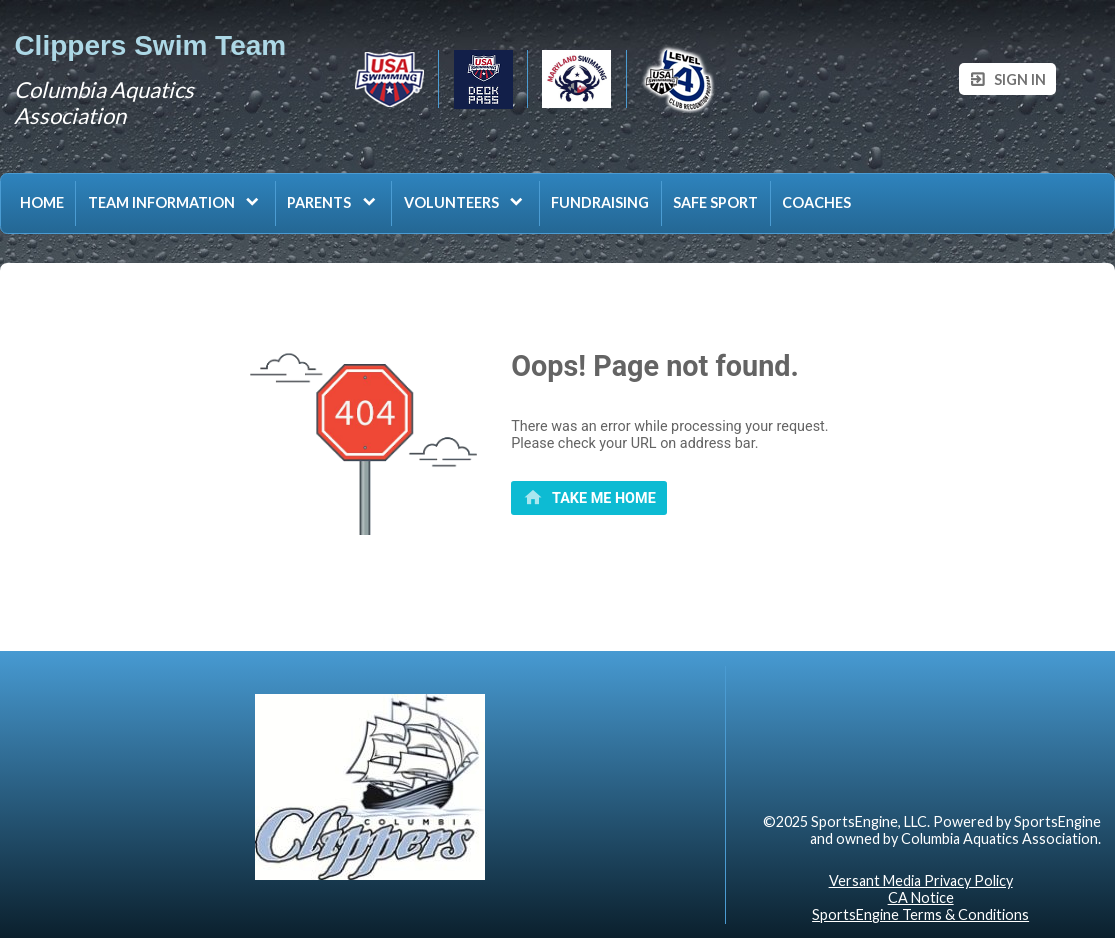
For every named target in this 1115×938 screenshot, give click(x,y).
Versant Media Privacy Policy (921, 880)
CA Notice (921, 897)
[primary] (589, 498)
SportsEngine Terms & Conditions (920, 914)
